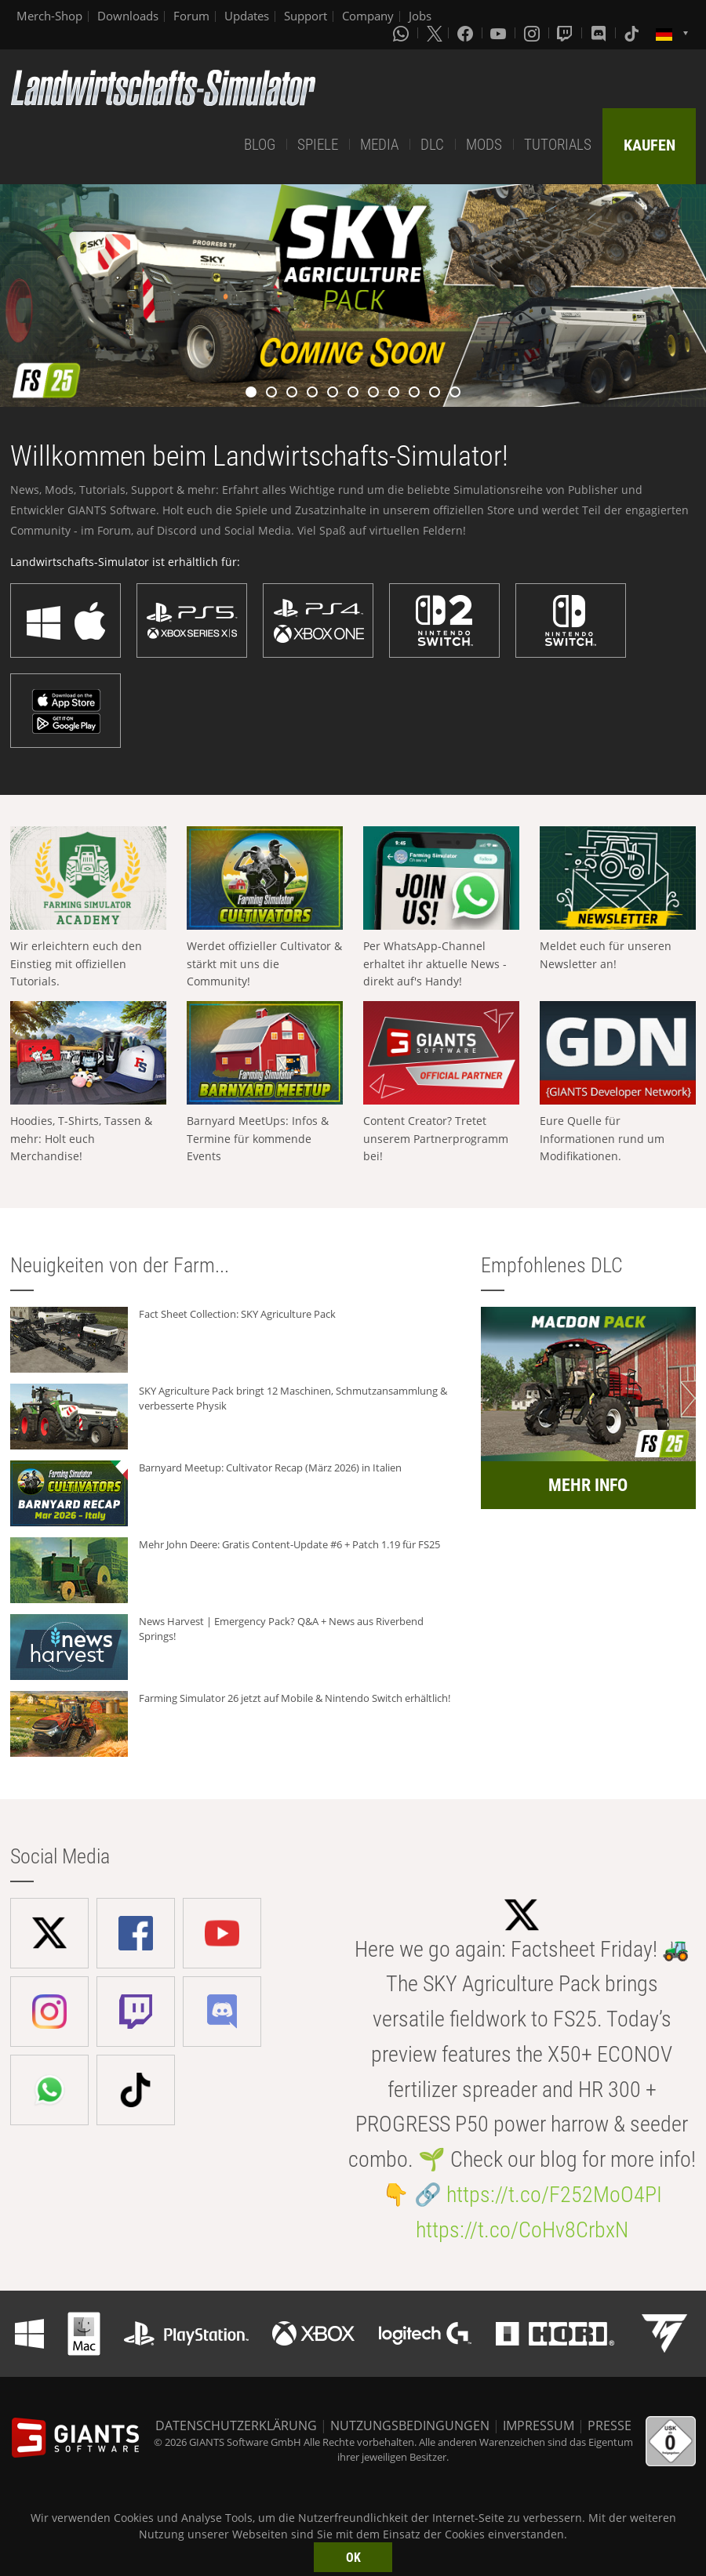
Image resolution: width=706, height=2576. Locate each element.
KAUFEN (649, 145)
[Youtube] (499, 33)
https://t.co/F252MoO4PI (554, 2195)
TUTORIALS (557, 145)
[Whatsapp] (402, 33)
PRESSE (609, 2425)
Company (368, 16)
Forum (191, 16)
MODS (484, 145)
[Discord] (600, 33)
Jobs (420, 16)
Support (305, 16)
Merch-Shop (49, 16)
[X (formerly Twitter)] (434, 33)
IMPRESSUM (538, 2425)
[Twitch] (566, 33)
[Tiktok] (633, 33)
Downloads (127, 16)
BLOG (259, 145)
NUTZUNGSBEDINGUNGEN (409, 2425)
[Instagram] (533, 33)
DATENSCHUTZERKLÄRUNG (236, 2425)
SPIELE (317, 145)
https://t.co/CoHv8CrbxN (522, 2230)
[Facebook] (466, 33)
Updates (246, 16)
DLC (432, 145)
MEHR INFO (588, 1485)
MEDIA (379, 145)
